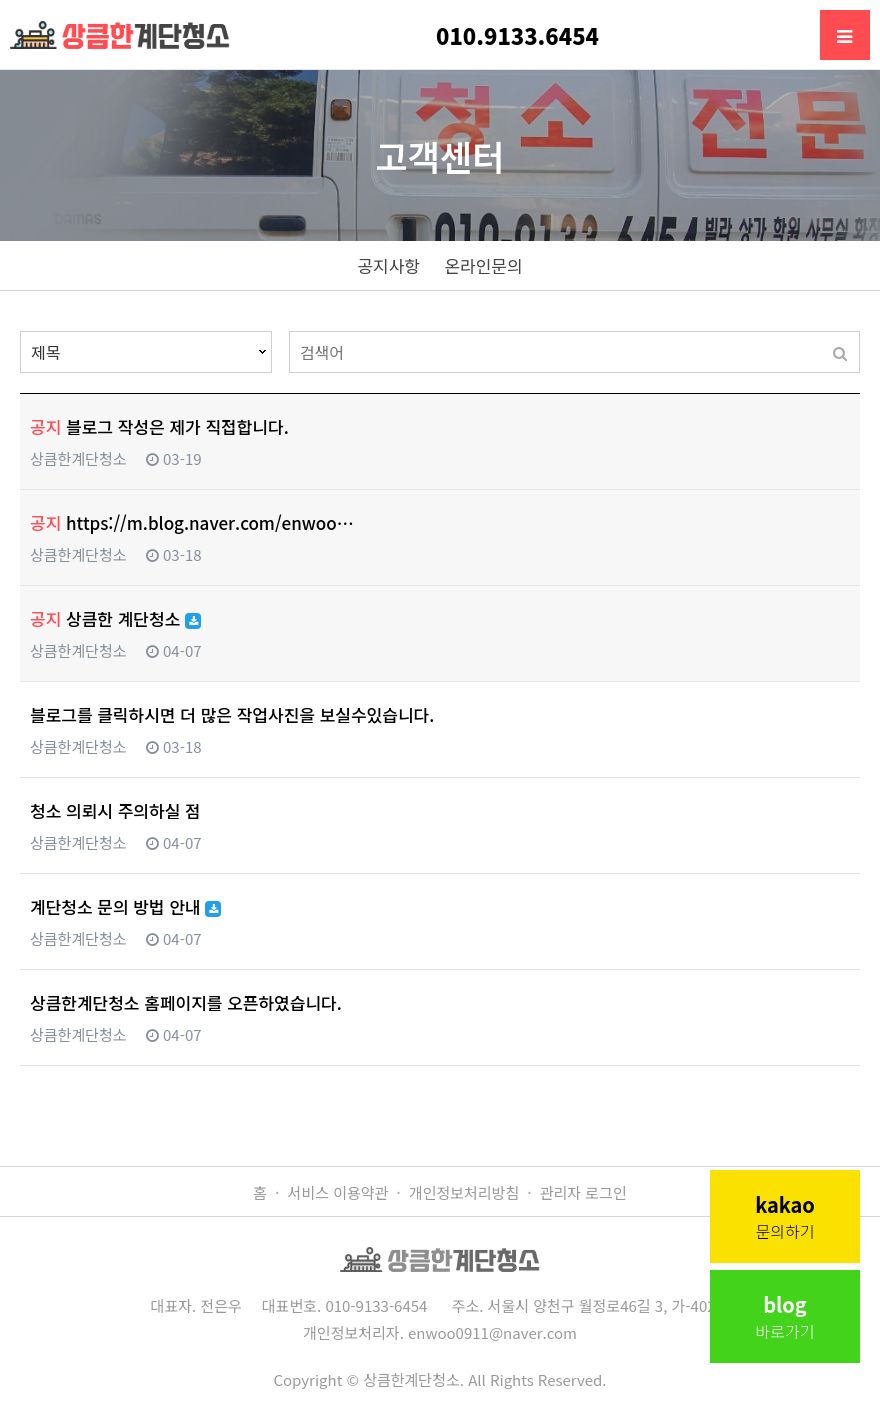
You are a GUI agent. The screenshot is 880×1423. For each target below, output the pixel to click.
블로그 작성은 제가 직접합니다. (159, 426)
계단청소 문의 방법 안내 (125, 906)
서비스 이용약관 (338, 1192)
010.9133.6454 (517, 35)
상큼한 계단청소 (115, 618)
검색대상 (20, 331)
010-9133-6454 (376, 1305)
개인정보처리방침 (464, 1192)
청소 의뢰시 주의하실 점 (115, 810)
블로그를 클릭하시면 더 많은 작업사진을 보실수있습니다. (232, 714)
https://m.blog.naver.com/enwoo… (192, 522)
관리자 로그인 (583, 1192)
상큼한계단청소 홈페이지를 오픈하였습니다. (186, 1002)
